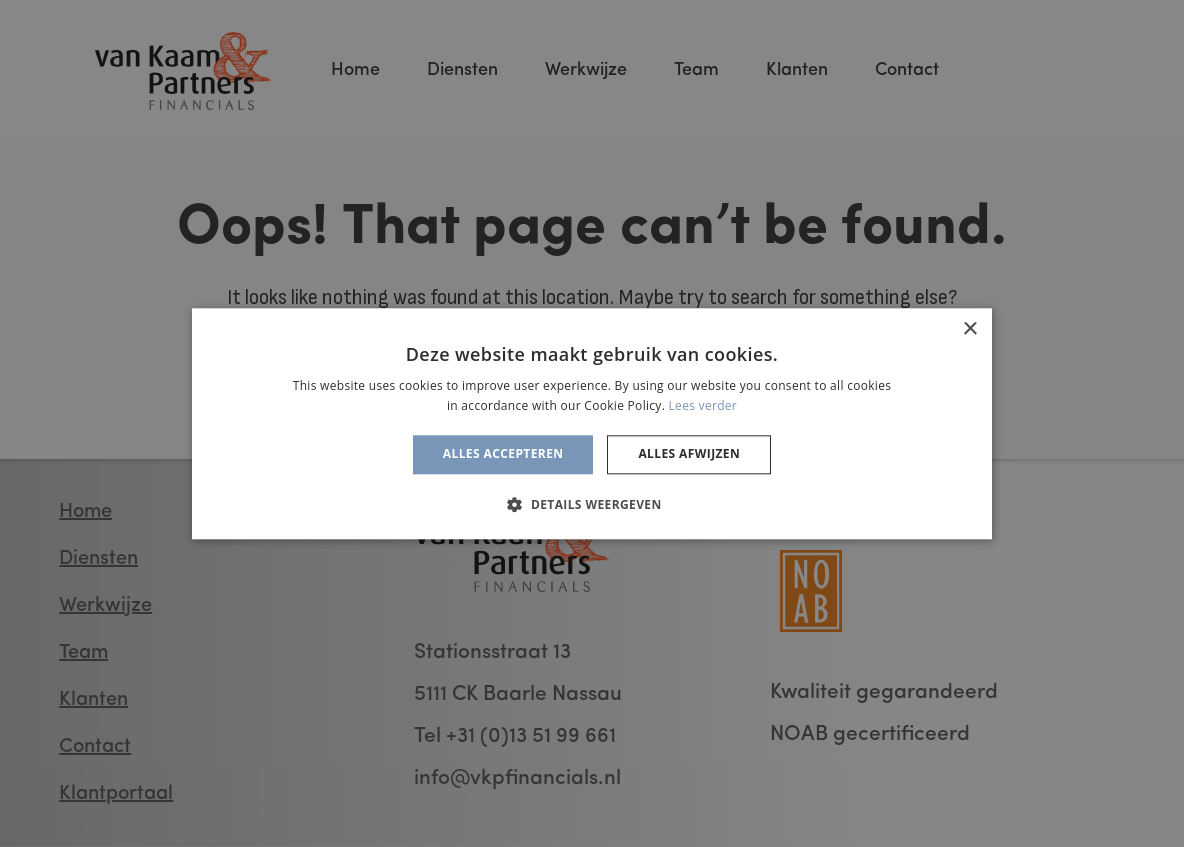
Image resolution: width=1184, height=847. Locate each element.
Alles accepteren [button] (503, 454)
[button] (591, 504)
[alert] (592, 423)
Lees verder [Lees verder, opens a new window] (703, 405)
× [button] (969, 329)
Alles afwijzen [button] (689, 454)
